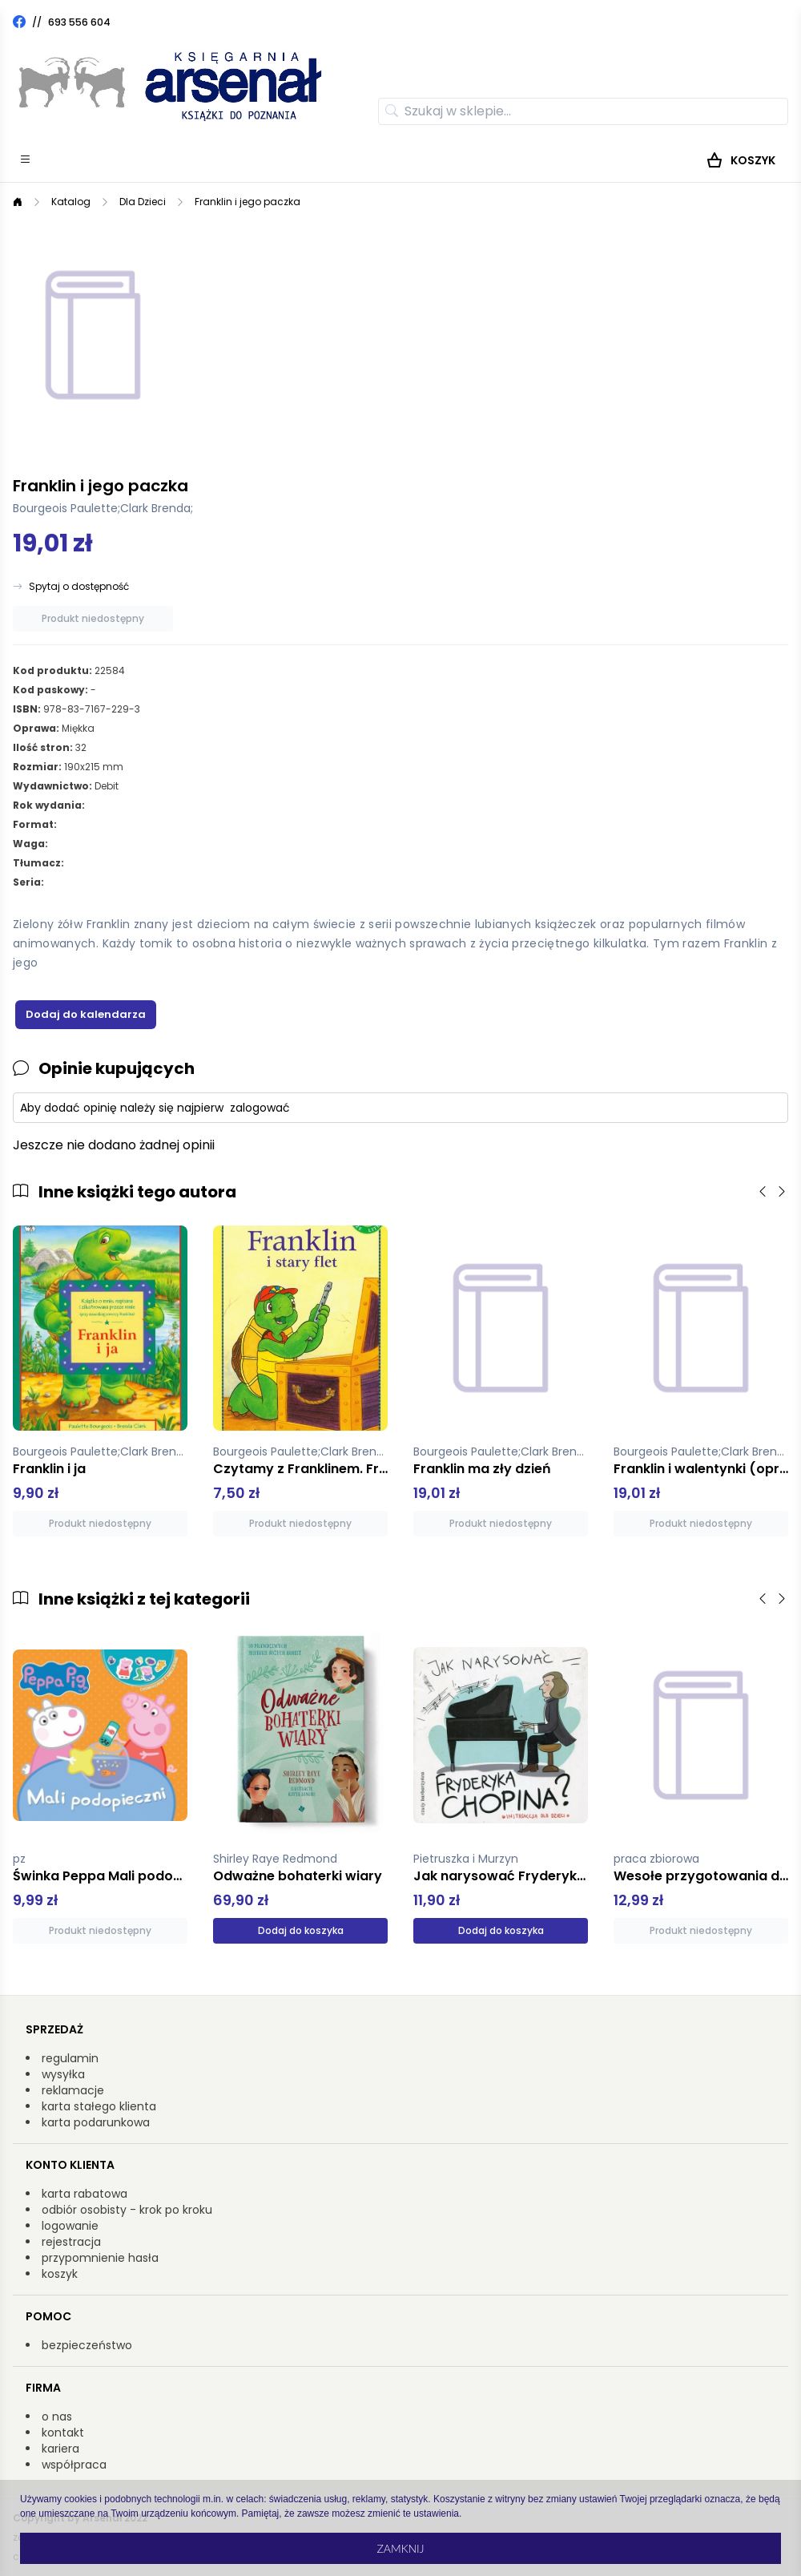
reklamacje (73, 2090)
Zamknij (400, 2548)
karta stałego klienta (99, 2106)
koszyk (60, 2274)
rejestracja (71, 2242)
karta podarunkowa (96, 2122)
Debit (107, 786)
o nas (57, 2416)
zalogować (260, 1108)
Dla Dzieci (142, 201)
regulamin (70, 2058)
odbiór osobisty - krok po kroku (127, 2210)
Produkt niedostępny (93, 618)
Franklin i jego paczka (247, 201)
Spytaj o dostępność (79, 586)
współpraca (74, 2465)
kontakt (63, 2433)
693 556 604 (79, 22)
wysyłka (63, 2074)
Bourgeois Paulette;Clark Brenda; (103, 508)
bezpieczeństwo (87, 2345)
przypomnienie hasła (100, 2258)
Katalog (71, 201)
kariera (60, 2449)
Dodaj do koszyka (301, 1930)
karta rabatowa (84, 2194)
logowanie (70, 2226)
